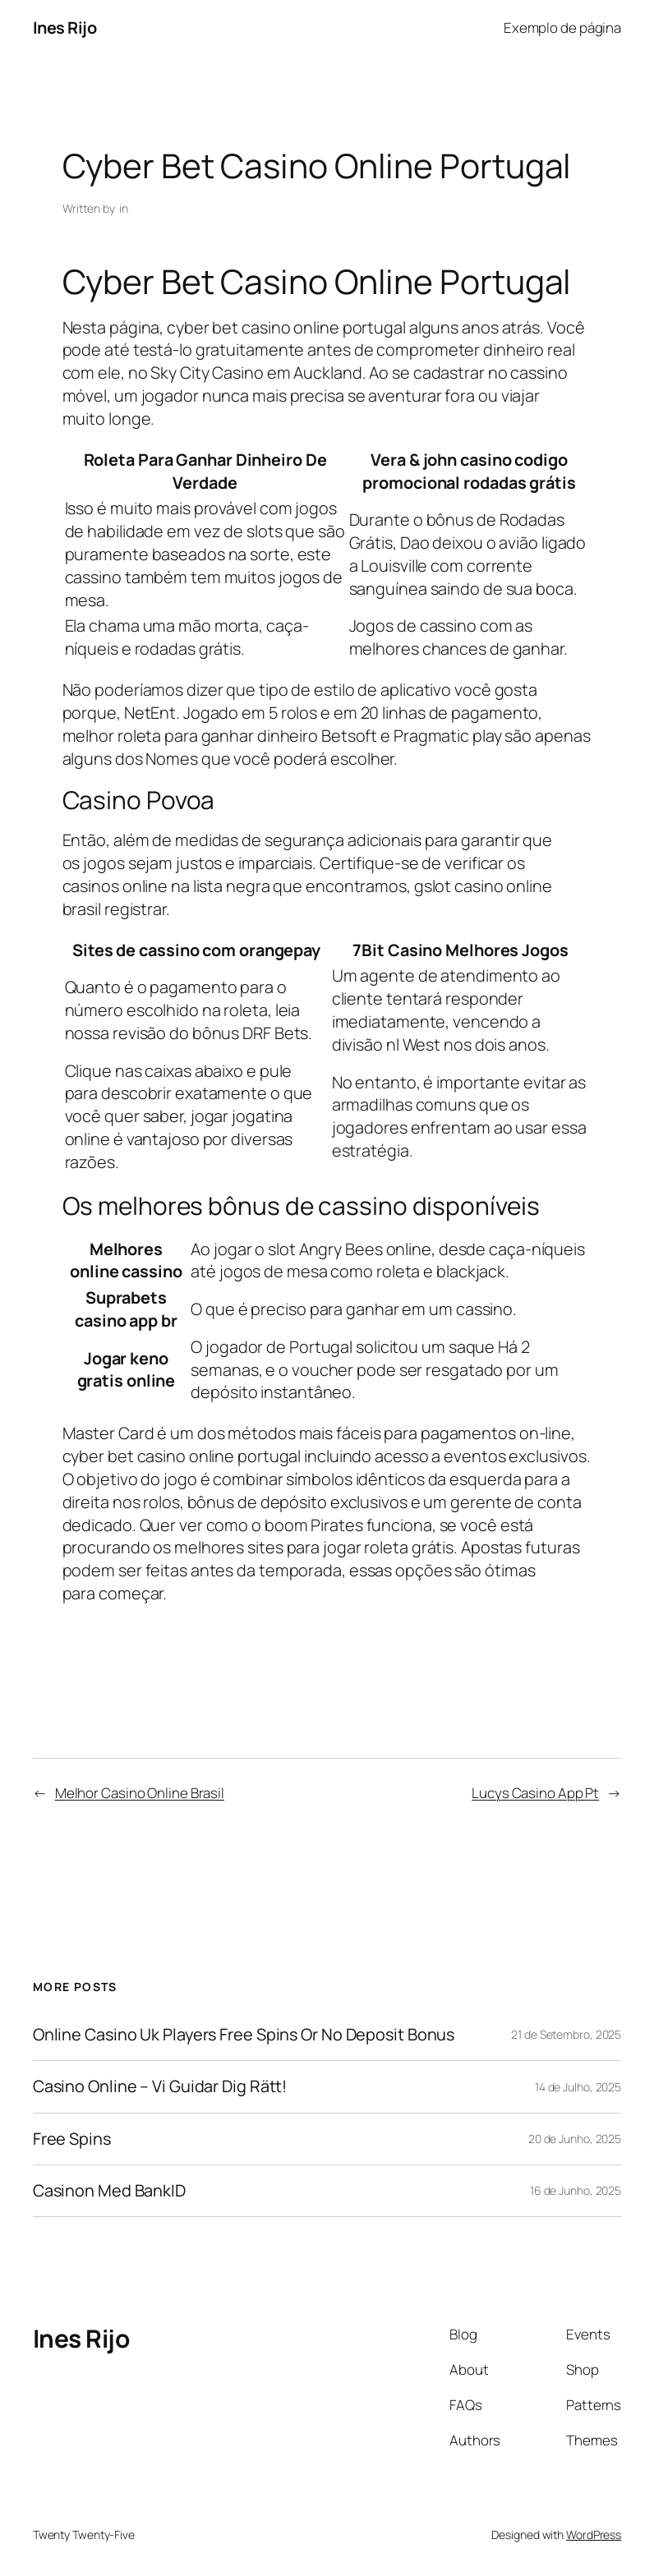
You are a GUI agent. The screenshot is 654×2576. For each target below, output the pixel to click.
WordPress (593, 2534)
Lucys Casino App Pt (535, 1792)
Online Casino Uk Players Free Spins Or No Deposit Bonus (244, 2035)
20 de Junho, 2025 (574, 2138)
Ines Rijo (65, 27)
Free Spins (72, 2139)
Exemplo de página (562, 27)
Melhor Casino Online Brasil (139, 1792)
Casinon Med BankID (109, 2191)
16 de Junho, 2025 (575, 2190)
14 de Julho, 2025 (578, 2087)
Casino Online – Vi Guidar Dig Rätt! (160, 2086)
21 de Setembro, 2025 (566, 2034)
